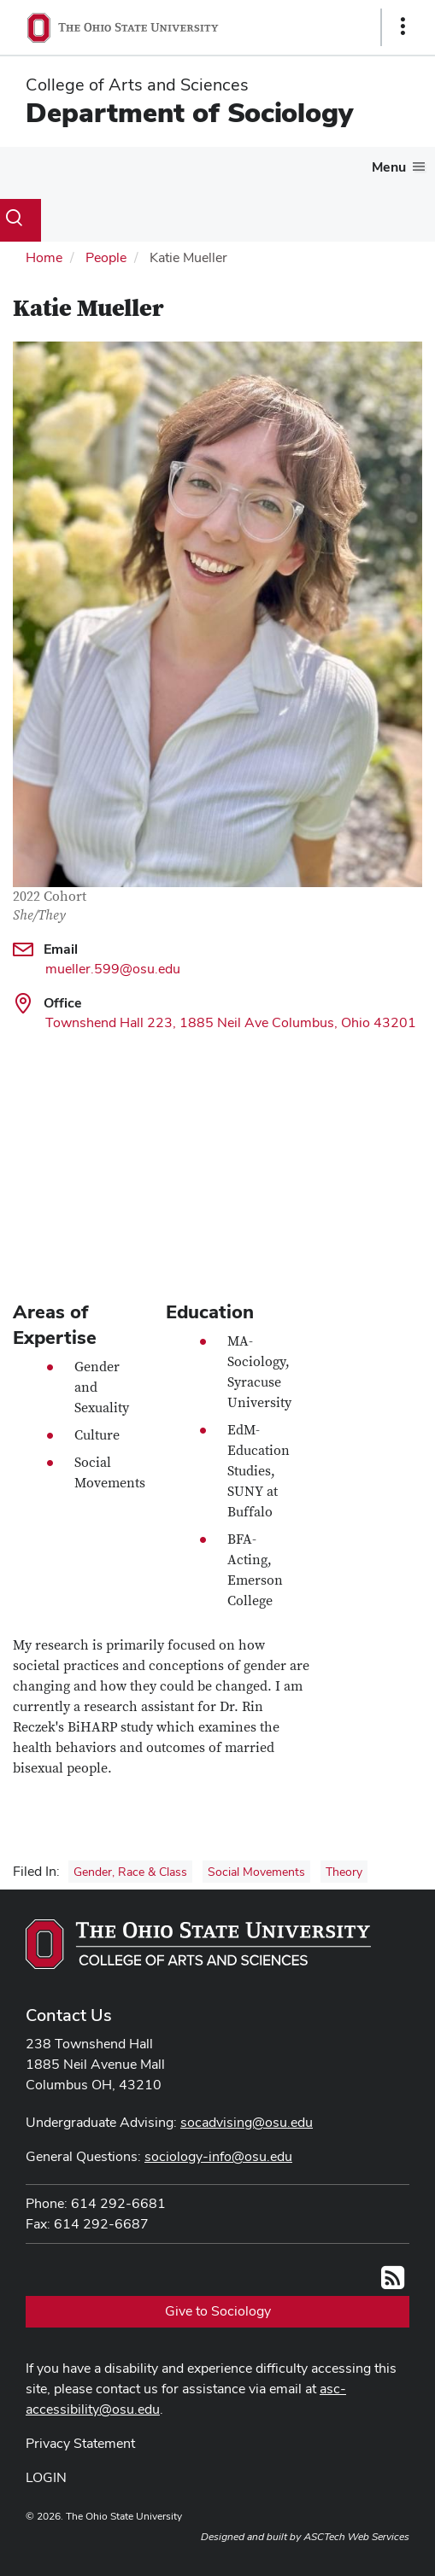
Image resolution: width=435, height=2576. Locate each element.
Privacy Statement (80, 2443)
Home (44, 257)
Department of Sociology (189, 112)
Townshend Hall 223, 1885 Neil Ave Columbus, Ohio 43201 (230, 1022)
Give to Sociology (218, 2311)
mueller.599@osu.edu (112, 969)
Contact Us (69, 2015)
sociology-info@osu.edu (218, 2156)
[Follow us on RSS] (392, 2283)
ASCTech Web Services (356, 2537)
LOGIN (46, 2477)
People (105, 257)
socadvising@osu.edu (246, 2122)
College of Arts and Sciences (137, 84)
